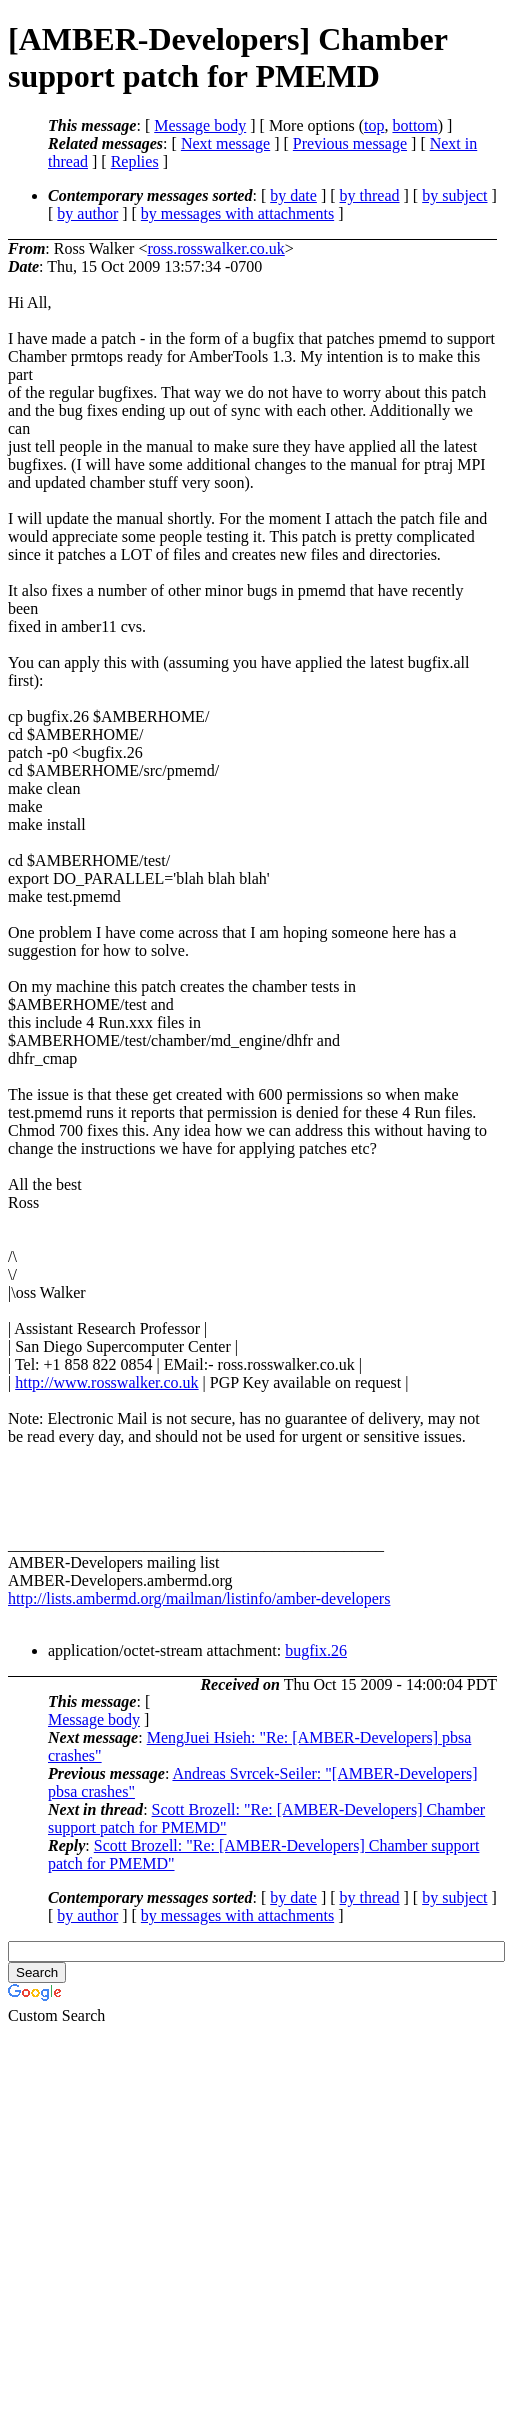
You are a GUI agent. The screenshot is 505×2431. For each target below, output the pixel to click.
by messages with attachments (237, 213)
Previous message (350, 143)
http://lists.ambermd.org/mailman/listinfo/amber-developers (199, 1598)
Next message (225, 143)
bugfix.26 (316, 1650)
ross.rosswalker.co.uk (215, 248)
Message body (200, 125)
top (374, 125)
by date (293, 195)
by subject (454, 195)
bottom (414, 125)
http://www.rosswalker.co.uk (106, 1382)
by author (87, 213)
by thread (370, 195)
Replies (135, 161)
